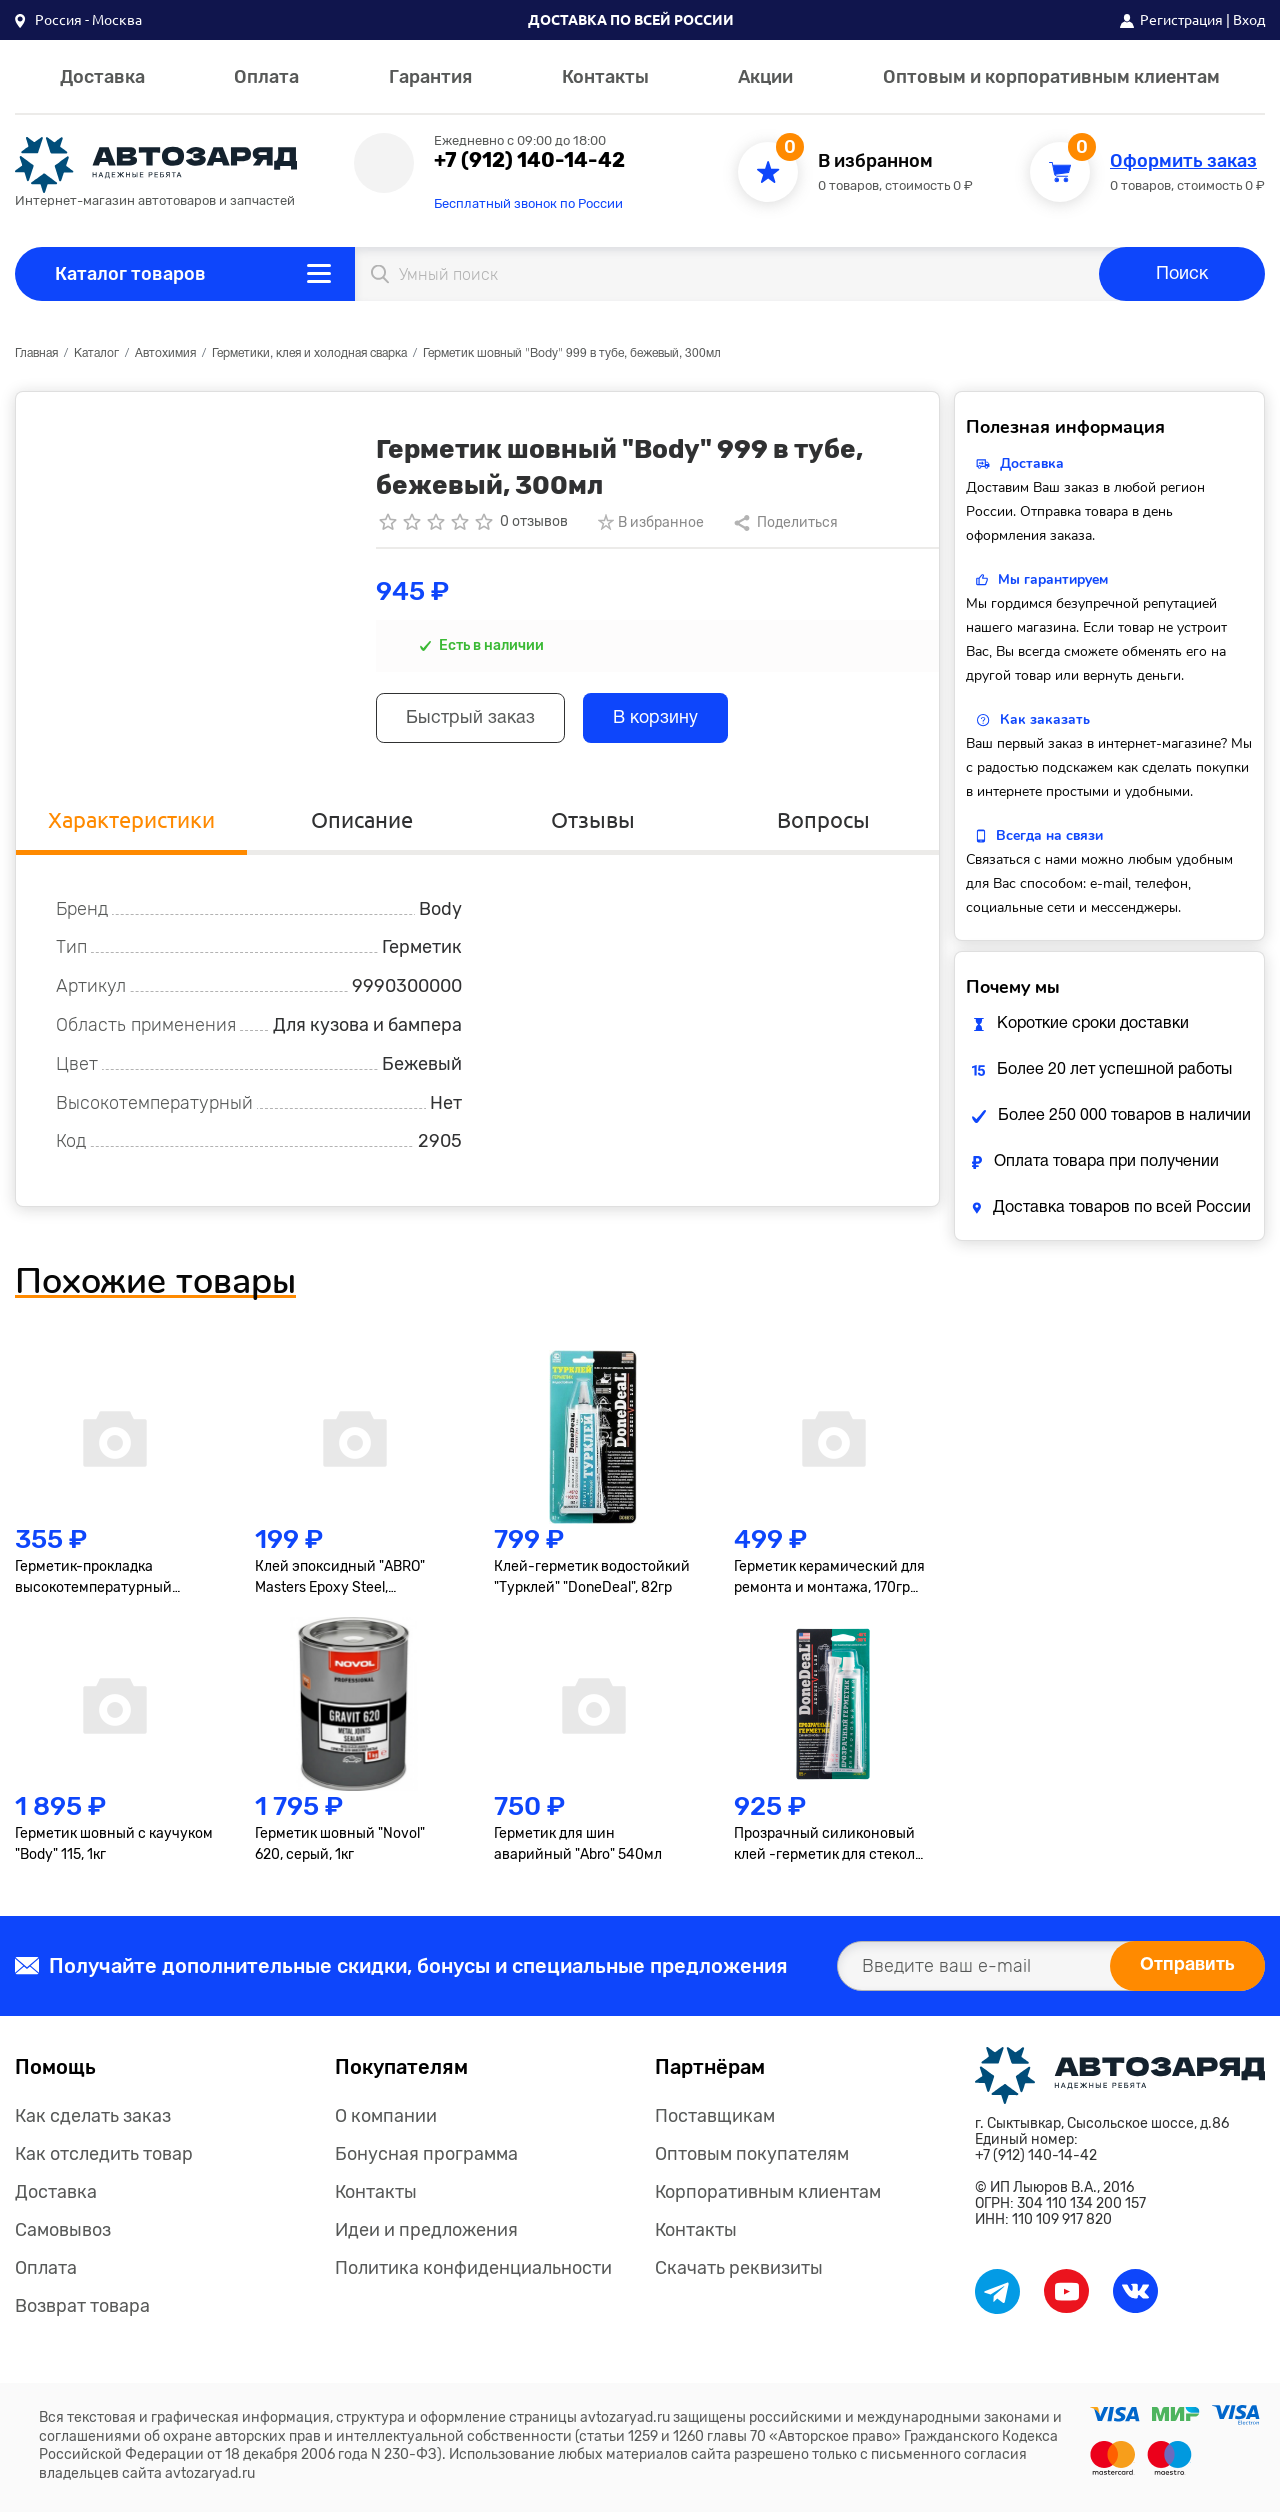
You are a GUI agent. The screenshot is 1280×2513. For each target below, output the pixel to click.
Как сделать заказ (93, 2117)
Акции (765, 77)
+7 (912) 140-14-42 (529, 160)
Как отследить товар (104, 2155)
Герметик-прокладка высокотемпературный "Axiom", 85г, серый (93, 1580)
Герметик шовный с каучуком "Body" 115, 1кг (114, 1846)
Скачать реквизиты (739, 2269)
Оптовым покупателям (752, 2155)
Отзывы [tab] (593, 820)
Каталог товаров (130, 274)
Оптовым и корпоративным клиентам (1051, 77)
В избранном (875, 161)
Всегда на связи (1049, 835)
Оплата (266, 77)
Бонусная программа (426, 2155)
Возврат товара (82, 2307)
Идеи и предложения (426, 2231)
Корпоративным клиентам (768, 2193)
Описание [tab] (362, 820)
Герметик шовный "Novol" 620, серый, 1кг (340, 1846)
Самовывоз (63, 2231)
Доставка (102, 77)
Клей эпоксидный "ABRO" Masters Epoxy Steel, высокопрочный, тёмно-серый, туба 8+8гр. (340, 1580)
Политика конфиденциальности (473, 2269)
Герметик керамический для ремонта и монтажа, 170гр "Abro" (829, 1580)
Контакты (605, 77)
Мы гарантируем (1053, 579)
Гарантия (430, 77)
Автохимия (165, 353)
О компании (386, 2117)
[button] (78, 20)
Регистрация (1181, 20)
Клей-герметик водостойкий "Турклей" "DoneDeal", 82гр (592, 1579)
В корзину (658, 719)
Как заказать (1045, 719)
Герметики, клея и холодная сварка (309, 353)
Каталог (96, 353)
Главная (36, 353)
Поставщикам (715, 2117)
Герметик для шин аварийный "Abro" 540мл (578, 1846)
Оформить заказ (1183, 161)
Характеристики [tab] (131, 820)
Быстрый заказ (471, 719)
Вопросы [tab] (823, 820)
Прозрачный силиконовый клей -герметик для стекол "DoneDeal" (824, 1847)
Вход (1249, 20)
